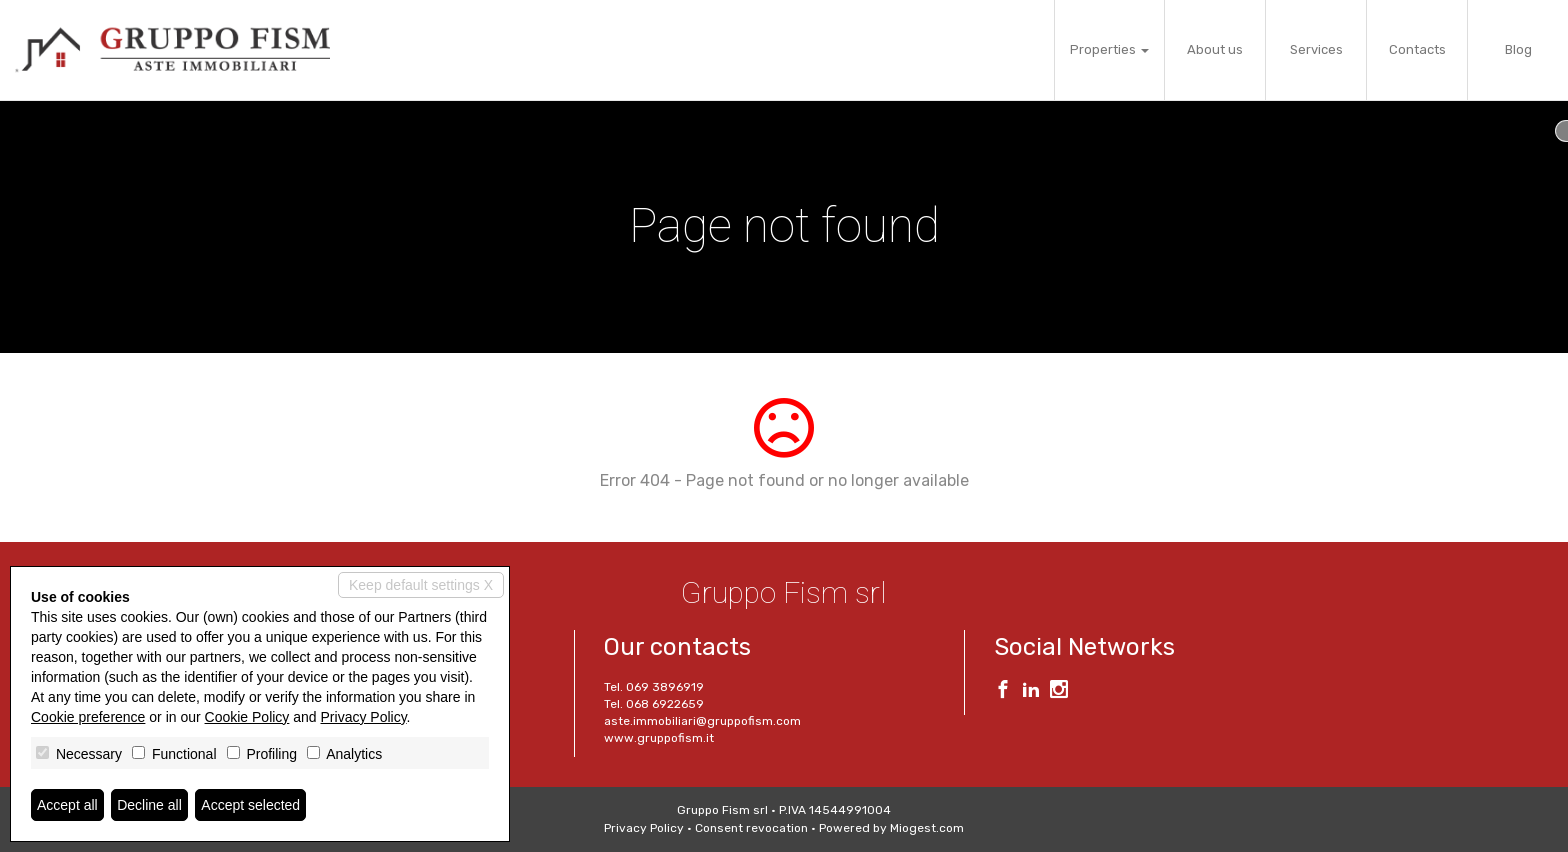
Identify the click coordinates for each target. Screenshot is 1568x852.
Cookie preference (88, 717)
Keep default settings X (421, 585)
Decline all (149, 805)
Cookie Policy (247, 717)
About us (1215, 49)
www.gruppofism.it (659, 738)
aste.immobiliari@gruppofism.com (702, 721)
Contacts (1417, 49)
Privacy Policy (644, 828)
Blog (1518, 49)
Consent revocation (751, 828)
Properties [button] (1109, 49)
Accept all (67, 805)
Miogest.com (927, 828)
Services (1316, 49)
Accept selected (250, 805)
